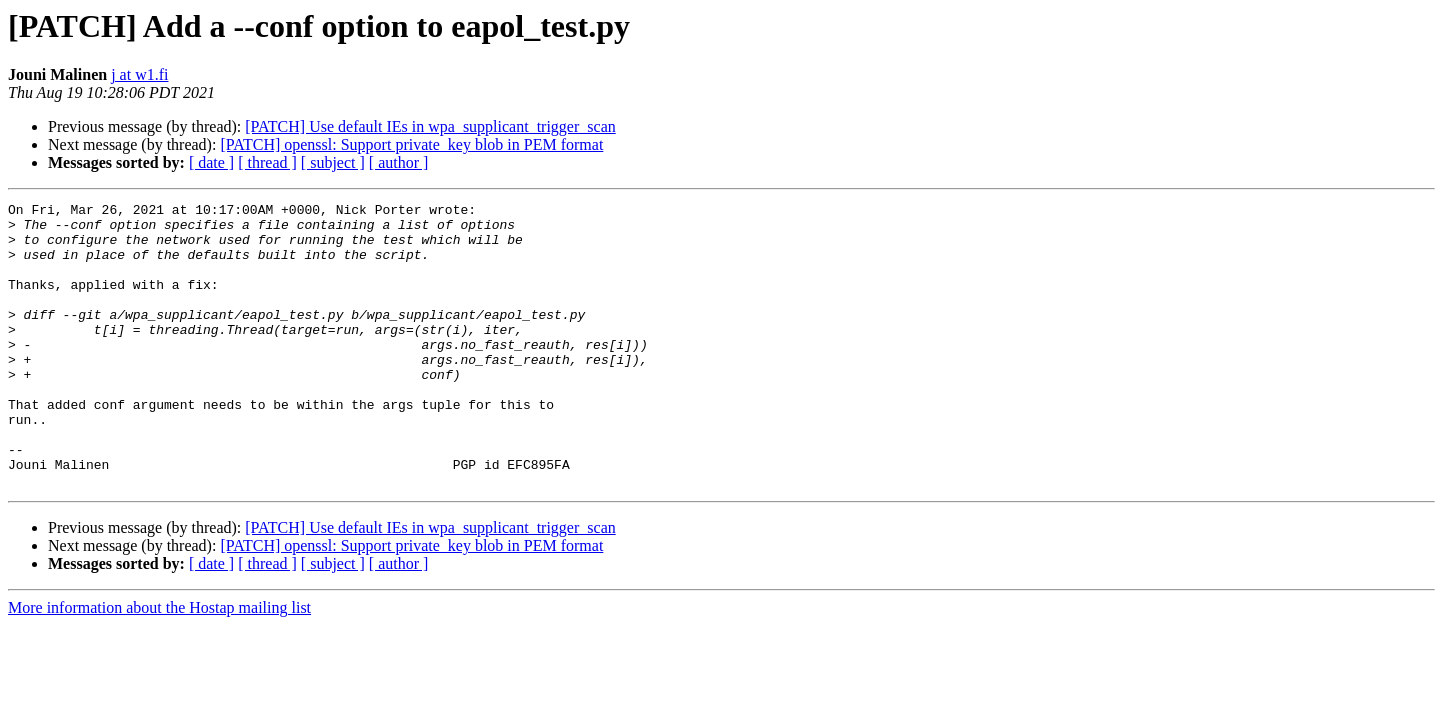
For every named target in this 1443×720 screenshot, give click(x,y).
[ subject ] (333, 162)
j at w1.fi (139, 74)
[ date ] (211, 162)
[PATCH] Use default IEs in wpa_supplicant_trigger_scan (430, 126)
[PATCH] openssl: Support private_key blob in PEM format (411, 144)
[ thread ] (267, 162)
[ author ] (399, 162)
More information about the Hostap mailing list (159, 664)
